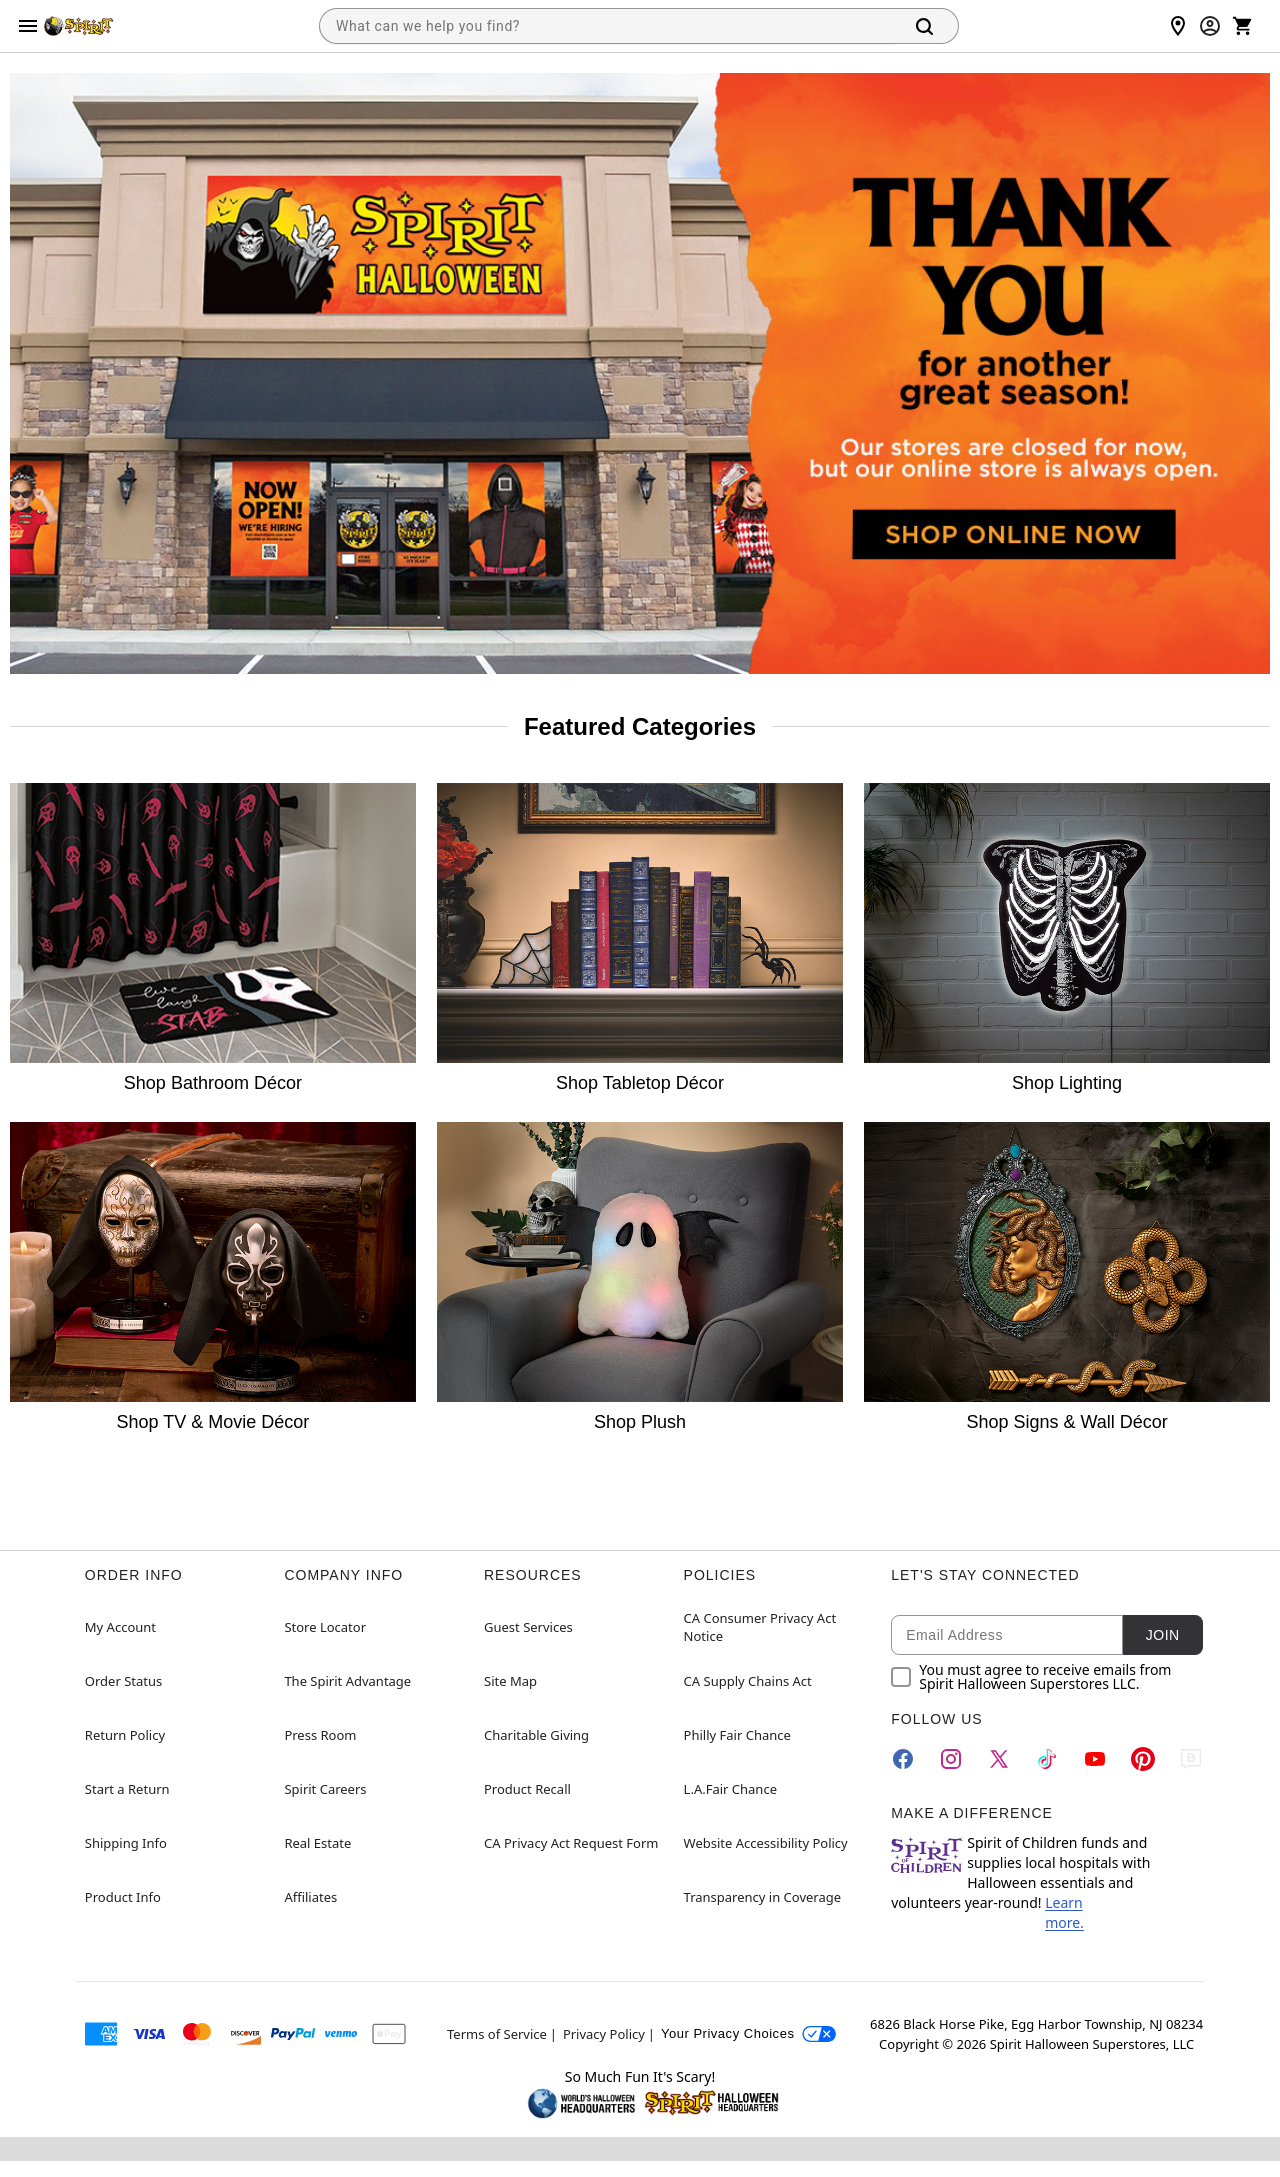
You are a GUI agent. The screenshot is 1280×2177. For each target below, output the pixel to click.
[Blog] (1191, 1759)
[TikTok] (1047, 1759)
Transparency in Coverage (763, 1897)
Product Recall (527, 1789)
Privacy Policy (604, 2034)
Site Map (510, 1681)
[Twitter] (999, 1759)
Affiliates (310, 1897)
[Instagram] (951, 1759)
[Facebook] (903, 1759)
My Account (120, 1627)
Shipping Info (126, 1843)
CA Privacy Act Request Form (571, 1843)
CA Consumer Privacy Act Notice (760, 1627)
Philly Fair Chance (737, 1735)
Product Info (123, 1897)
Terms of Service (497, 2034)
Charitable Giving (536, 1735)
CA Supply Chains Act (748, 1681)
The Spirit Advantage (347, 1681)
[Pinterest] (1143, 1759)
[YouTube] (1095, 1759)
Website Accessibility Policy (766, 1843)
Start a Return (127, 1789)
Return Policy (125, 1735)
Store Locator (325, 1627)
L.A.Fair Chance (730, 1789)
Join (1163, 1635)
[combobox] (607, 26)
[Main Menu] (28, 26)
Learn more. (1064, 1912)
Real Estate (317, 1843)
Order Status (123, 1681)
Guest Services (528, 1627)
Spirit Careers (325, 1789)
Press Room (320, 1735)
